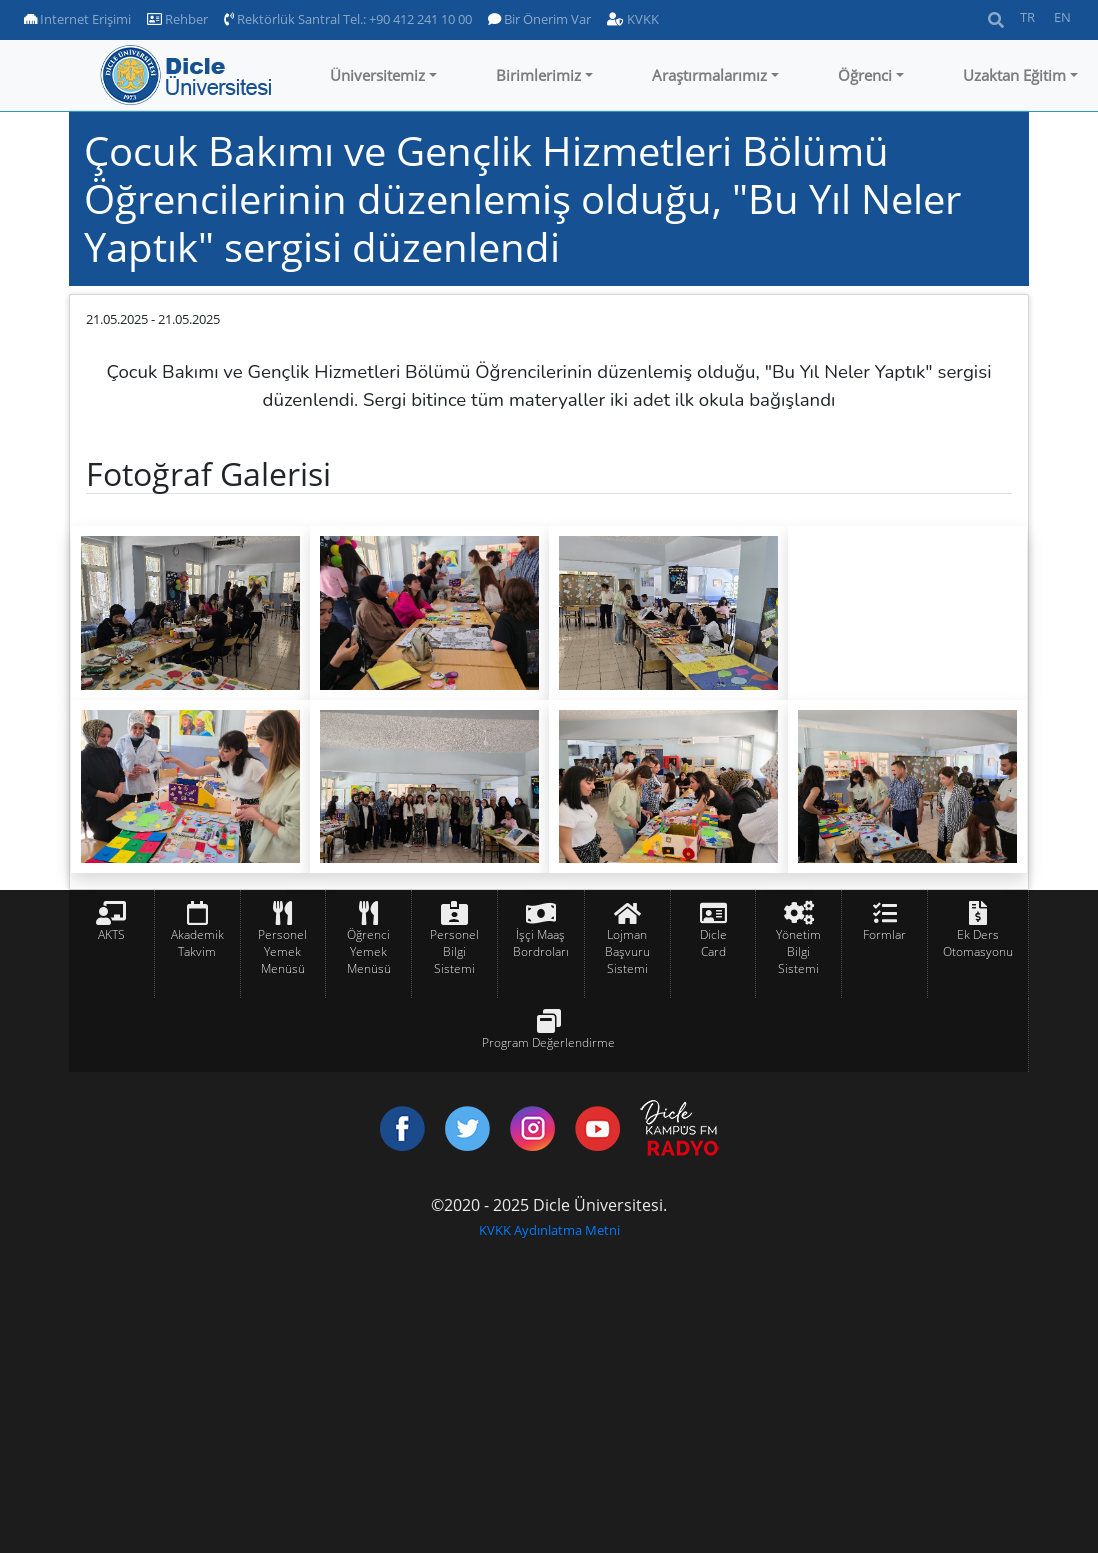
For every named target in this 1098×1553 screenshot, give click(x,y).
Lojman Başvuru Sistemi (627, 951)
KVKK (633, 19)
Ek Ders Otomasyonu (978, 943)
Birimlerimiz (538, 75)
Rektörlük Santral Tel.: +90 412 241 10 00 (348, 19)
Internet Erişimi (77, 19)
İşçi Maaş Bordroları (541, 943)
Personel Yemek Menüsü (282, 951)
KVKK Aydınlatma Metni (549, 1230)
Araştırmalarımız (709, 75)
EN (1062, 17)
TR (1027, 17)
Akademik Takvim (197, 943)
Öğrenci (865, 75)
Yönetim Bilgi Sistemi (798, 951)
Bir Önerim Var (539, 19)
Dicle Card (713, 943)
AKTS (111, 934)
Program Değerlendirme (548, 1042)
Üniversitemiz (377, 75)
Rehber (177, 19)
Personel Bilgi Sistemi (454, 951)
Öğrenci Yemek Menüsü (369, 951)
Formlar (884, 934)
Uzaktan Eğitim (1014, 75)
